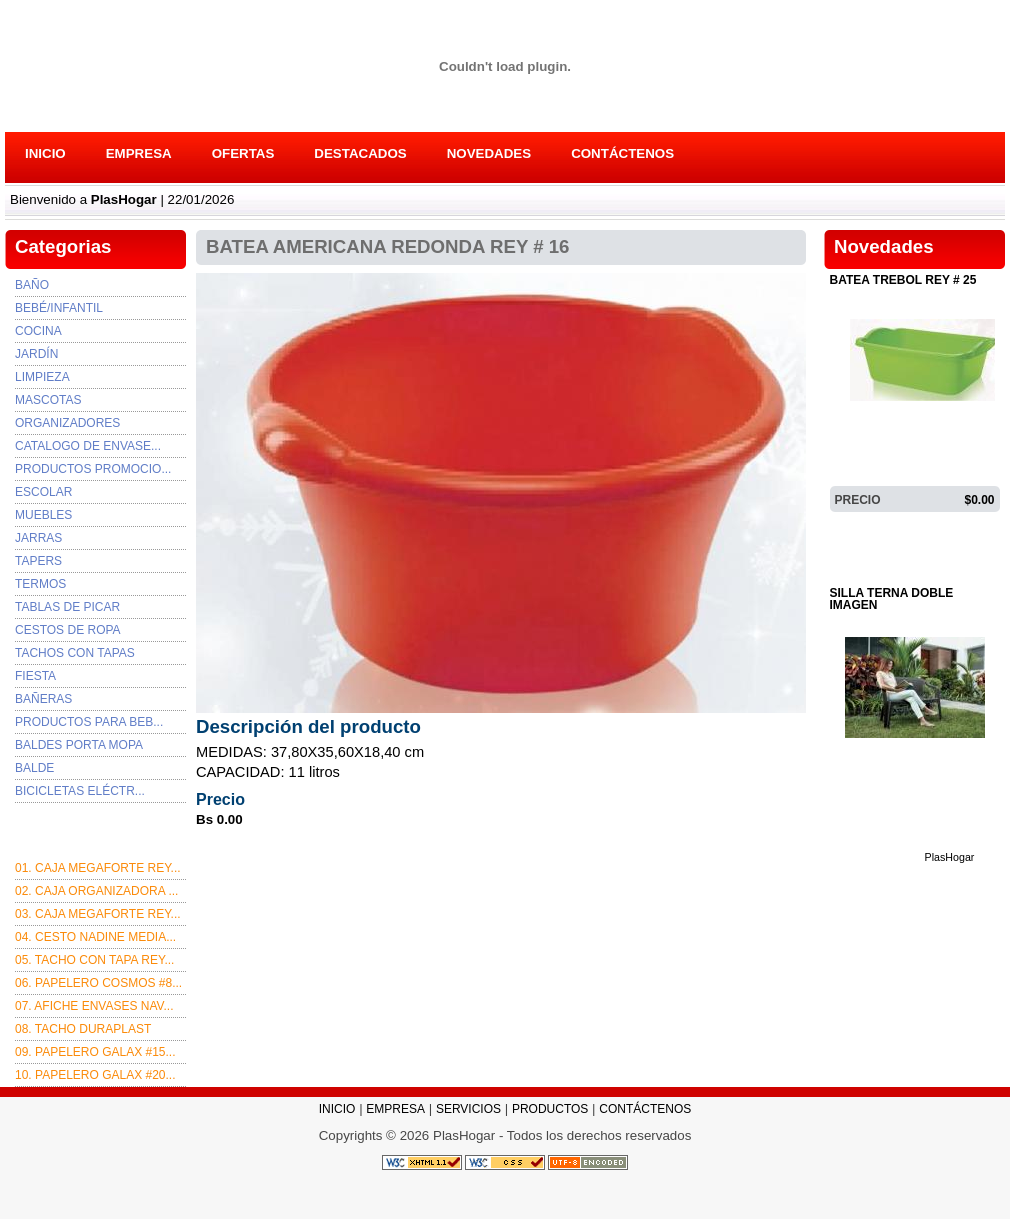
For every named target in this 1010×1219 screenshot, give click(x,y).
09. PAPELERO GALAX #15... (95, 1052)
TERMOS (40, 584)
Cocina (38, 331)
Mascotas (48, 400)
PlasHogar (950, 527)
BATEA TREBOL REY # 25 (903, 280)
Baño (32, 285)
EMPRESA (139, 153)
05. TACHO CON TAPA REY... (94, 960)
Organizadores (67, 423)
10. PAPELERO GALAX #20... (95, 1075)
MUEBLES (43, 515)
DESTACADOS (360, 153)
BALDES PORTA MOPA (79, 745)
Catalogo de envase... (88, 446)
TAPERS (38, 561)
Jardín (36, 354)
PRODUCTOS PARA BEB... (89, 722)
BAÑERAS (43, 699)
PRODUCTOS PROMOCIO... (93, 469)
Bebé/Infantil (59, 308)
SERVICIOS (468, 1109)
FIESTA (35, 676)
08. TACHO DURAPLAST (83, 1029)
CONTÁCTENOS (622, 153)
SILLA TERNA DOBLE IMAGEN (892, 599)
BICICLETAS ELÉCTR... (80, 791)
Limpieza (42, 377)
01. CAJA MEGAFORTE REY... (98, 868)
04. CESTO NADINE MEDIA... (95, 937)
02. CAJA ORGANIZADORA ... (96, 891)
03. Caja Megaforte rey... (98, 914)
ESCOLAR (43, 492)
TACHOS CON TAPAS (75, 653)
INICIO (45, 153)
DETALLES (867, 527)
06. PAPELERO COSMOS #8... (98, 983)
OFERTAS (243, 153)
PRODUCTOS (550, 1109)
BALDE (34, 768)
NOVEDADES (489, 153)
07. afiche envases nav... (94, 1006)
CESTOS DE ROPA (68, 630)
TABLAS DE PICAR (67, 607)
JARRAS (38, 538)
